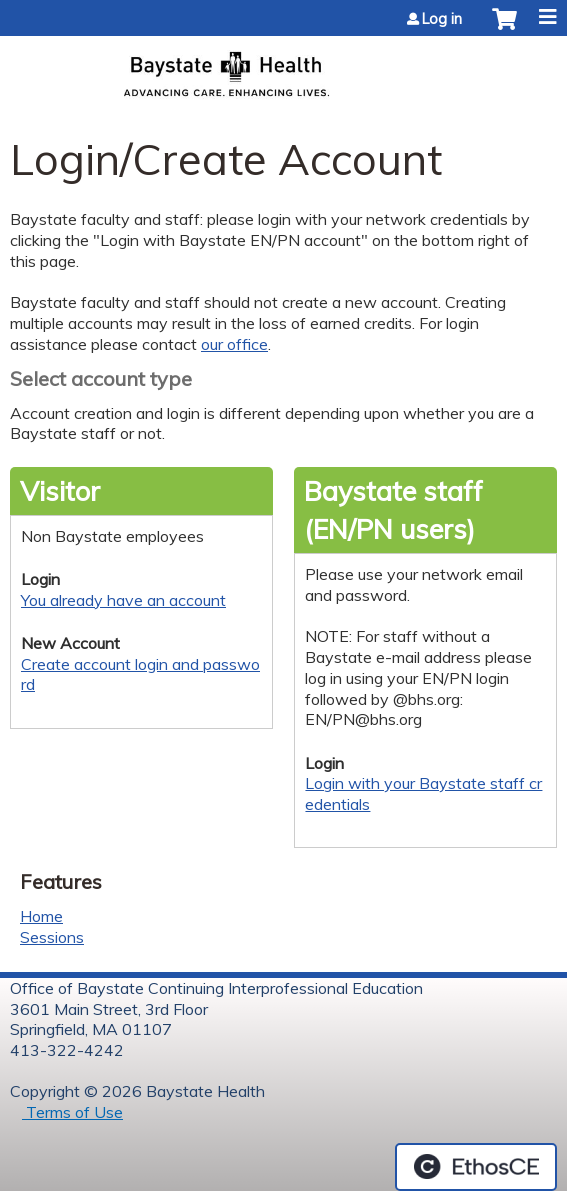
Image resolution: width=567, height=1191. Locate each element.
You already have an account (123, 600)
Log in (442, 19)
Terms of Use (72, 1112)
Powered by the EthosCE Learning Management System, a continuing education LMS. (476, 1167)
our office (234, 344)
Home (41, 916)
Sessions (52, 937)
